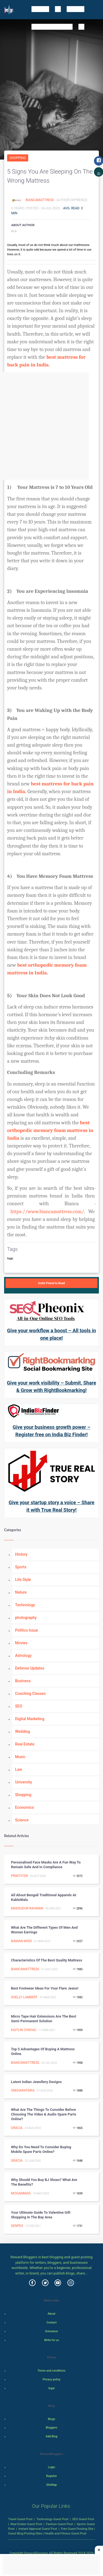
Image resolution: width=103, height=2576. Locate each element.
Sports (20, 1567)
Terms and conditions (51, 2370)
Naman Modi (21, 1941)
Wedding (22, 1731)
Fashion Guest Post (59, 2524)
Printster (19, 1876)
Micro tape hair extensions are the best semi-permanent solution (43, 2018)
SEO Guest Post (83, 2519)
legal (51, 2388)
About (51, 2313)
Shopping (18, 158)
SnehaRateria (23, 2090)
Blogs (51, 2419)
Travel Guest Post (20, 2519)
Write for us (51, 2340)
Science (21, 1820)
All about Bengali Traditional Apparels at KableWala (43, 1897)
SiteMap (51, 2485)
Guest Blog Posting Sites (25, 2533)
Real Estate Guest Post (26, 2524)
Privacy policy (51, 2379)
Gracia (17, 2128)
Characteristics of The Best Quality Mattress (46, 1960)
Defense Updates (29, 1668)
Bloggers (51, 2427)
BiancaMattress (40, 200)
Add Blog (52, 2436)
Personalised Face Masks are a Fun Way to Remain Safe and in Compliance (46, 1864)
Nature (21, 1592)
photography (26, 1617)
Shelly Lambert (24, 1997)
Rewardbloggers (36, 2553)
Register (51, 2476)
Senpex (17, 2226)
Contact (52, 2322)
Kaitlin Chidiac (23, 2030)
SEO (18, 1706)
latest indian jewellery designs (36, 2082)
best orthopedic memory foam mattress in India (51, 1130)
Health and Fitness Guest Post (66, 2533)
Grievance (51, 2331)
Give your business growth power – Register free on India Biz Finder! (51, 1430)
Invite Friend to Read (51, 1283)
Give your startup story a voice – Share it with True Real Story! (51, 1506)
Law (18, 1769)
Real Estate (24, 1744)
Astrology (23, 1655)
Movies (21, 1643)
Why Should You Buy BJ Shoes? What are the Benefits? (44, 2182)
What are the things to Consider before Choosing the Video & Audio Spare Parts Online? (43, 2114)
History (21, 1554)
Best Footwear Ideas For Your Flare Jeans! (44, 1988)
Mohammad (21, 2193)
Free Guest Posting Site (77, 2529)
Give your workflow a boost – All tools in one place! (51, 1334)
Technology (25, 1605)
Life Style (23, 1579)
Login (51, 2467)
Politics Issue (26, 1630)
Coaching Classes (30, 1693)
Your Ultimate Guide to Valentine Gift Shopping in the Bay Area (40, 2214)
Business (23, 1681)
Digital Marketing (29, 1719)
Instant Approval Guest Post (37, 2529)
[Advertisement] (51, 426)
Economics (24, 1807)
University (23, 1782)
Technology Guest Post (52, 2519)
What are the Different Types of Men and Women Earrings (44, 1929)
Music (20, 1757)
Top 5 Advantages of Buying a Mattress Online (43, 2051)
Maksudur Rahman (27, 1908)
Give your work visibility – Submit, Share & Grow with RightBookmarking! (51, 1386)
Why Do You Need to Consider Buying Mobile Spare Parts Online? (41, 2149)
